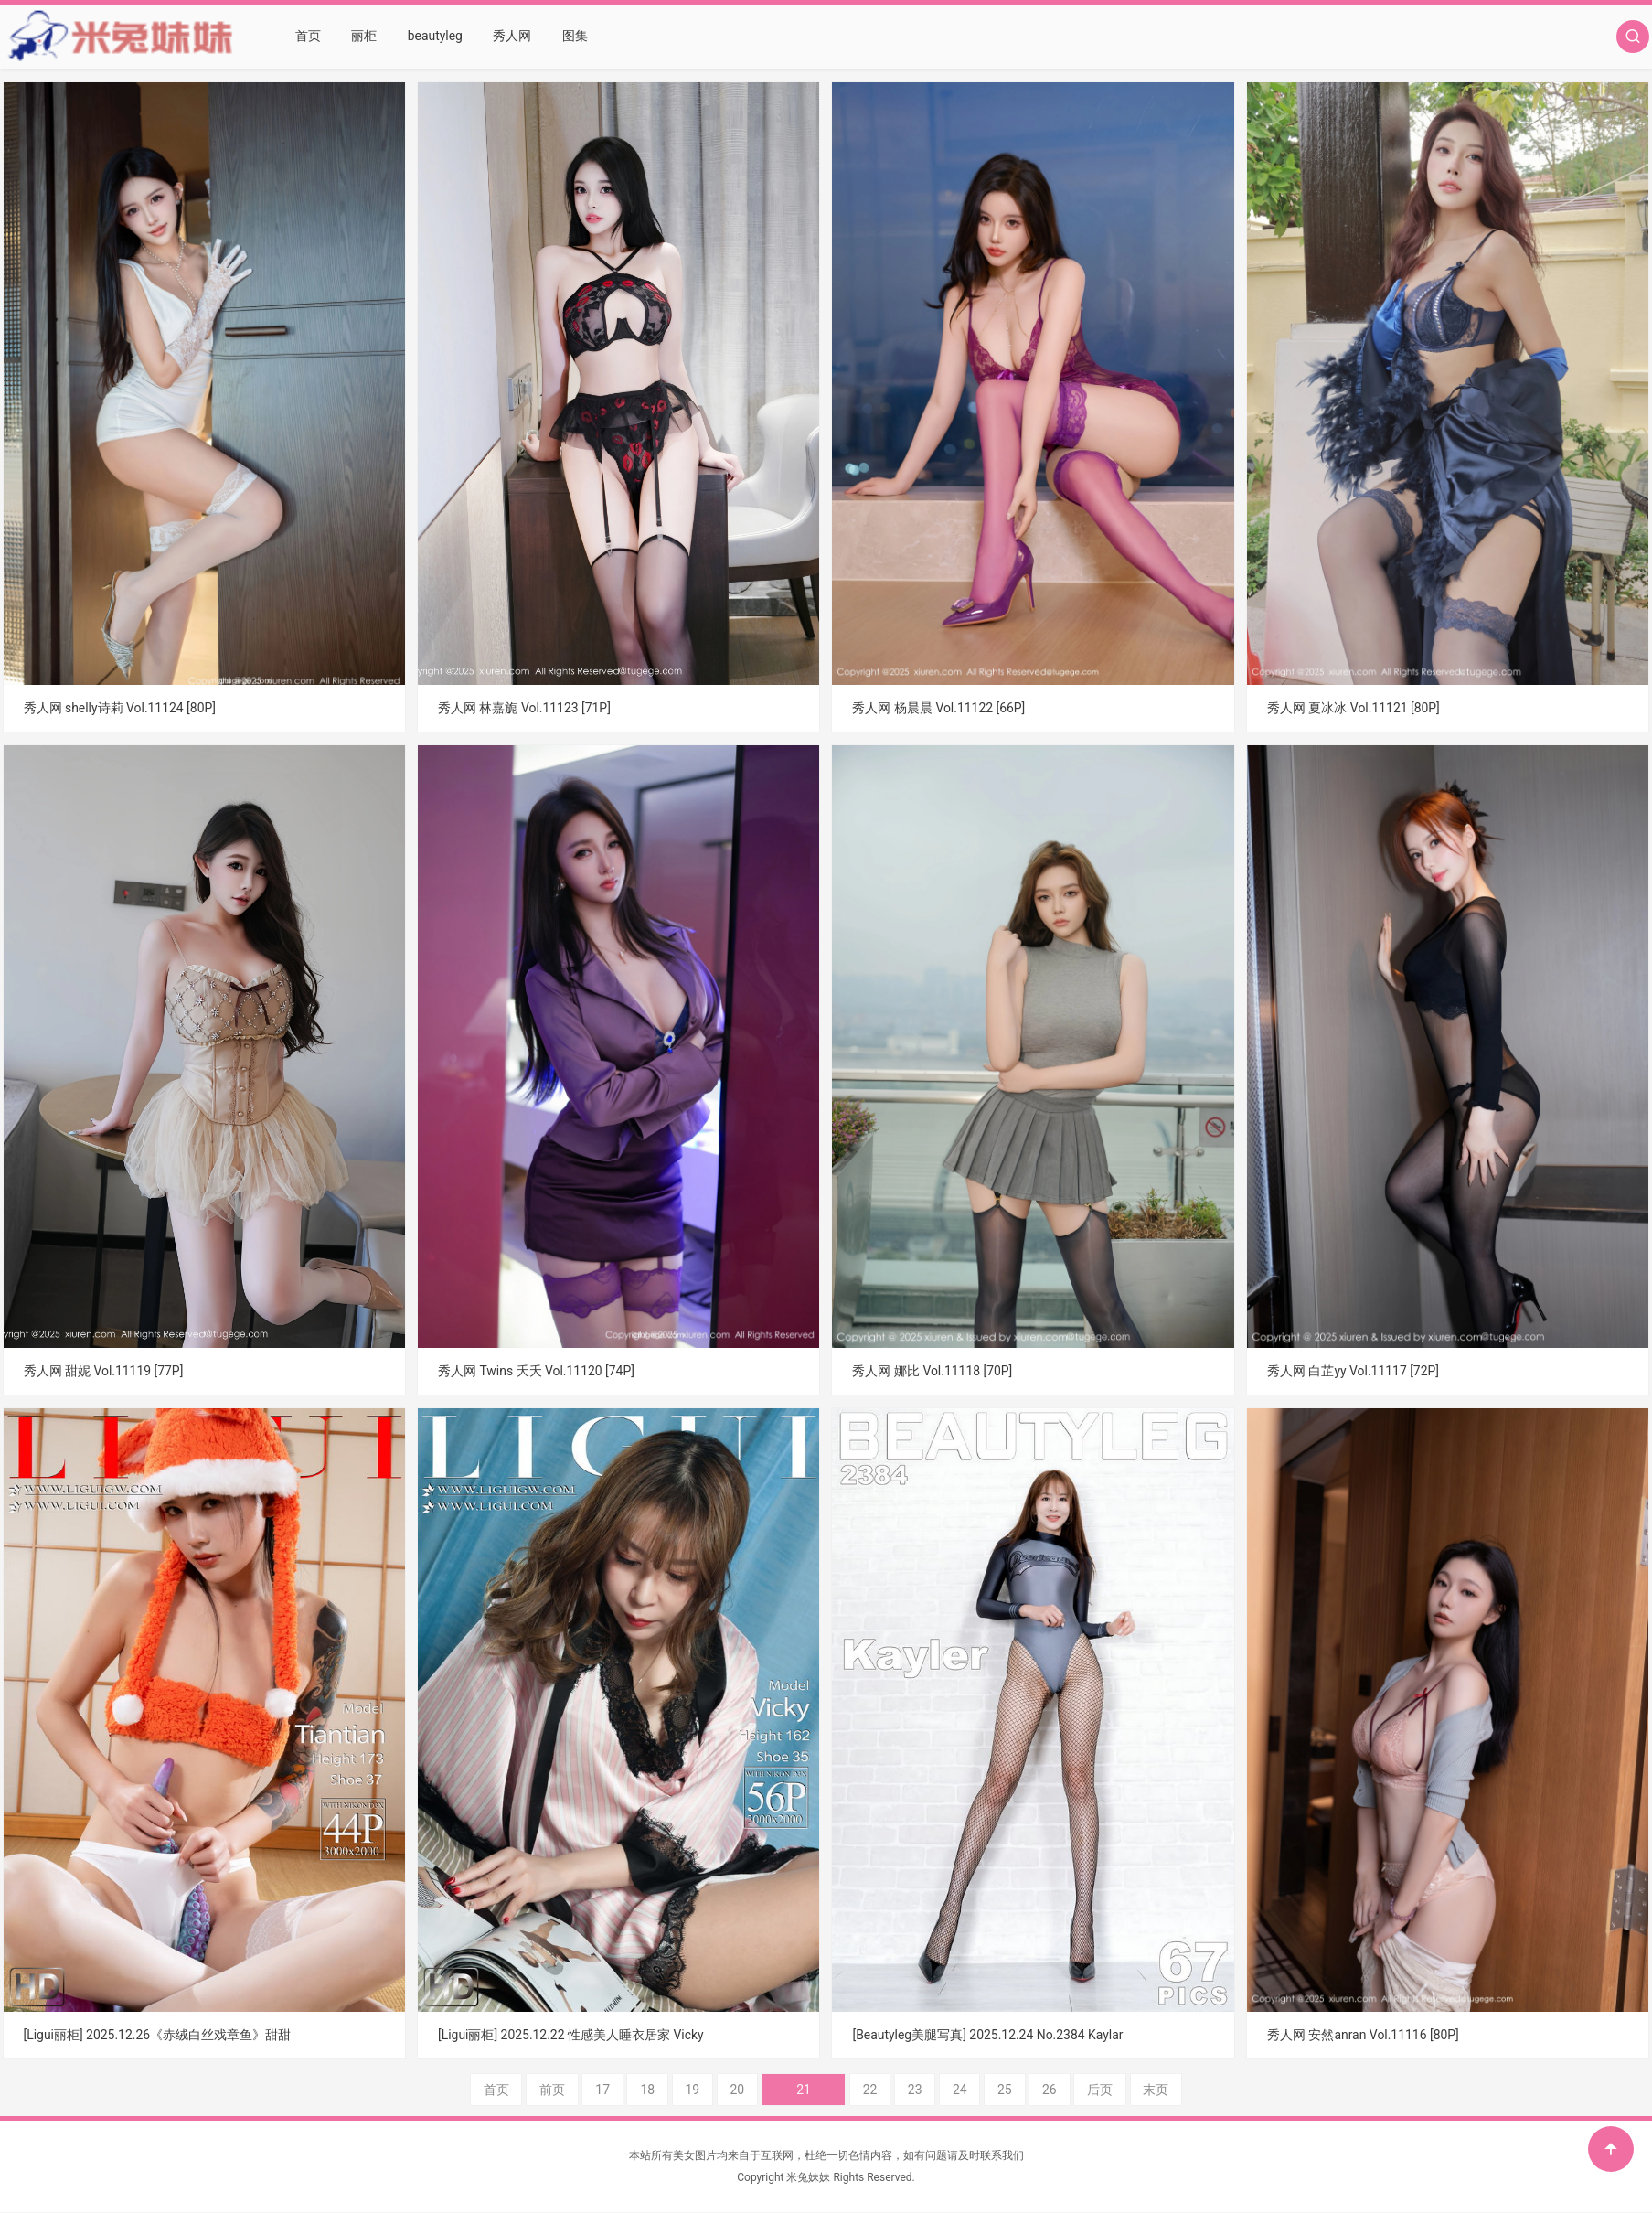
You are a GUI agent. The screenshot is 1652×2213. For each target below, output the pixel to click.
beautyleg (435, 36)
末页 (1136, 2089)
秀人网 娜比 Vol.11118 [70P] (932, 1370)
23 (894, 2089)
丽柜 (364, 36)
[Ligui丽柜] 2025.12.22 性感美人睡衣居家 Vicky (571, 2034)
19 (713, 2089)
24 (939, 2089)
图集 (573, 36)
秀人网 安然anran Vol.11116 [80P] (1363, 2034)
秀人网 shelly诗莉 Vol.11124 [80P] (120, 707)
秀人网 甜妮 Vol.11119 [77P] (104, 1370)
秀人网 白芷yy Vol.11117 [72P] (1353, 1370)
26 (1029, 2089)
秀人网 (511, 36)
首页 (308, 36)
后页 (1079, 2089)
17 (623, 2089)
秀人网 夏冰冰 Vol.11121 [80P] (1353, 707)
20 (758, 2089)
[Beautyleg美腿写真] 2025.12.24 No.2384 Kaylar (988, 2034)
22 (848, 2089)
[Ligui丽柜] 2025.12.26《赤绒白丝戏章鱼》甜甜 (158, 2034)
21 (803, 2089)
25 (983, 2089)
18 (668, 2089)
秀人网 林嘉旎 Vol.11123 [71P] (524, 707)
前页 (572, 2089)
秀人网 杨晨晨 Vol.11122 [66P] (938, 707)
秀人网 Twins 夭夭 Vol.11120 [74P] (536, 1370)
